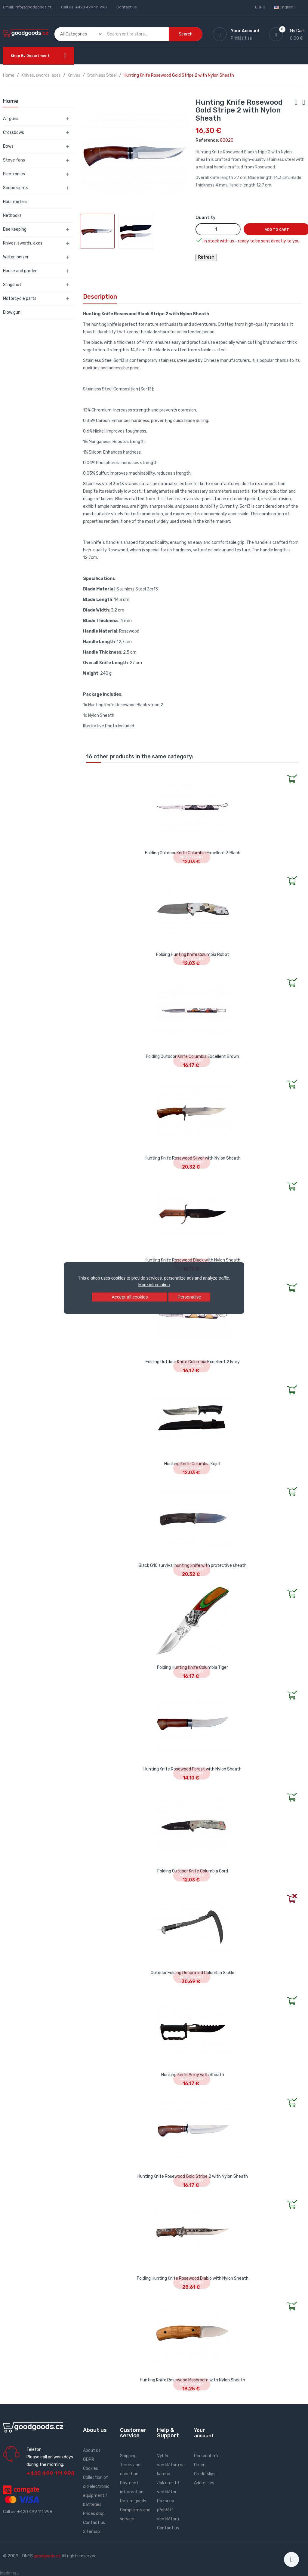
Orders (200, 2464)
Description (100, 296)
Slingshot (12, 284)
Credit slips (204, 2473)
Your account (204, 2433)
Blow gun (11, 312)
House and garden (20, 270)
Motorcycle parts (19, 298)
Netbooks (12, 215)
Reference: (207, 140)
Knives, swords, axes (22, 243)
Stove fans (14, 160)
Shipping (128, 2455)
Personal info (207, 2455)
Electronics (14, 174)
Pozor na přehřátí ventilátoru (168, 2510)
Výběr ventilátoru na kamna (171, 2464)
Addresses (204, 2482)
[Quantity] (218, 229)
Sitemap (91, 2531)
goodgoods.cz (47, 2556)
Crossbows (13, 132)
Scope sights (15, 187)
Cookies (90, 2468)
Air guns (10, 118)
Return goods (133, 2501)
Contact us (126, 7)
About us (91, 2450)
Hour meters (15, 201)
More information (154, 1284)
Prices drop (94, 2513)
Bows (8, 146)
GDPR (88, 2459)
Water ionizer (16, 257)
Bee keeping (14, 229)
